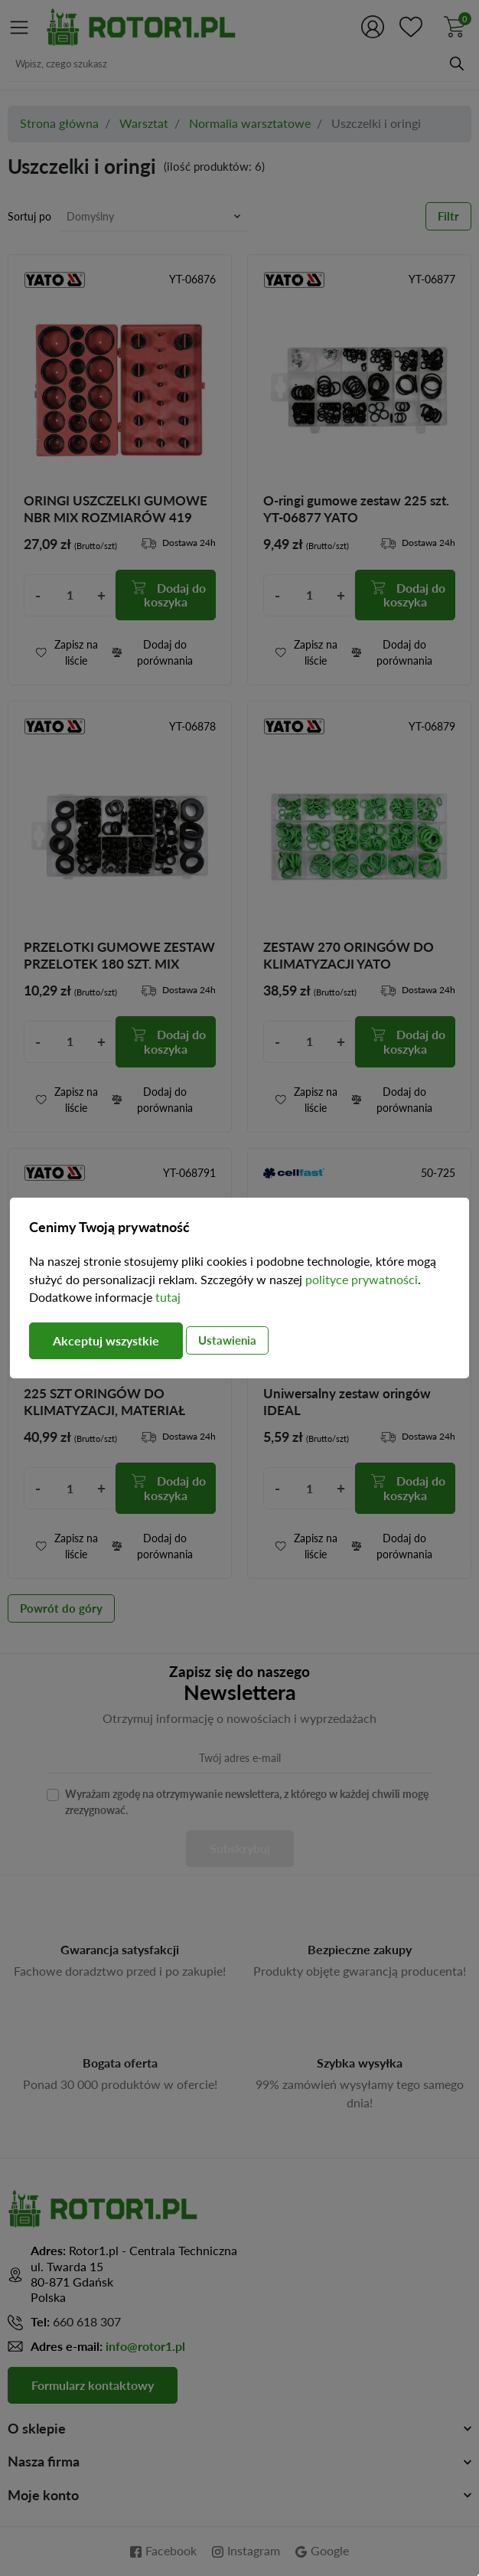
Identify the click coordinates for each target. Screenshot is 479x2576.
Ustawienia (227, 1340)
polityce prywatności (361, 1279)
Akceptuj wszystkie (106, 1340)
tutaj (168, 1297)
